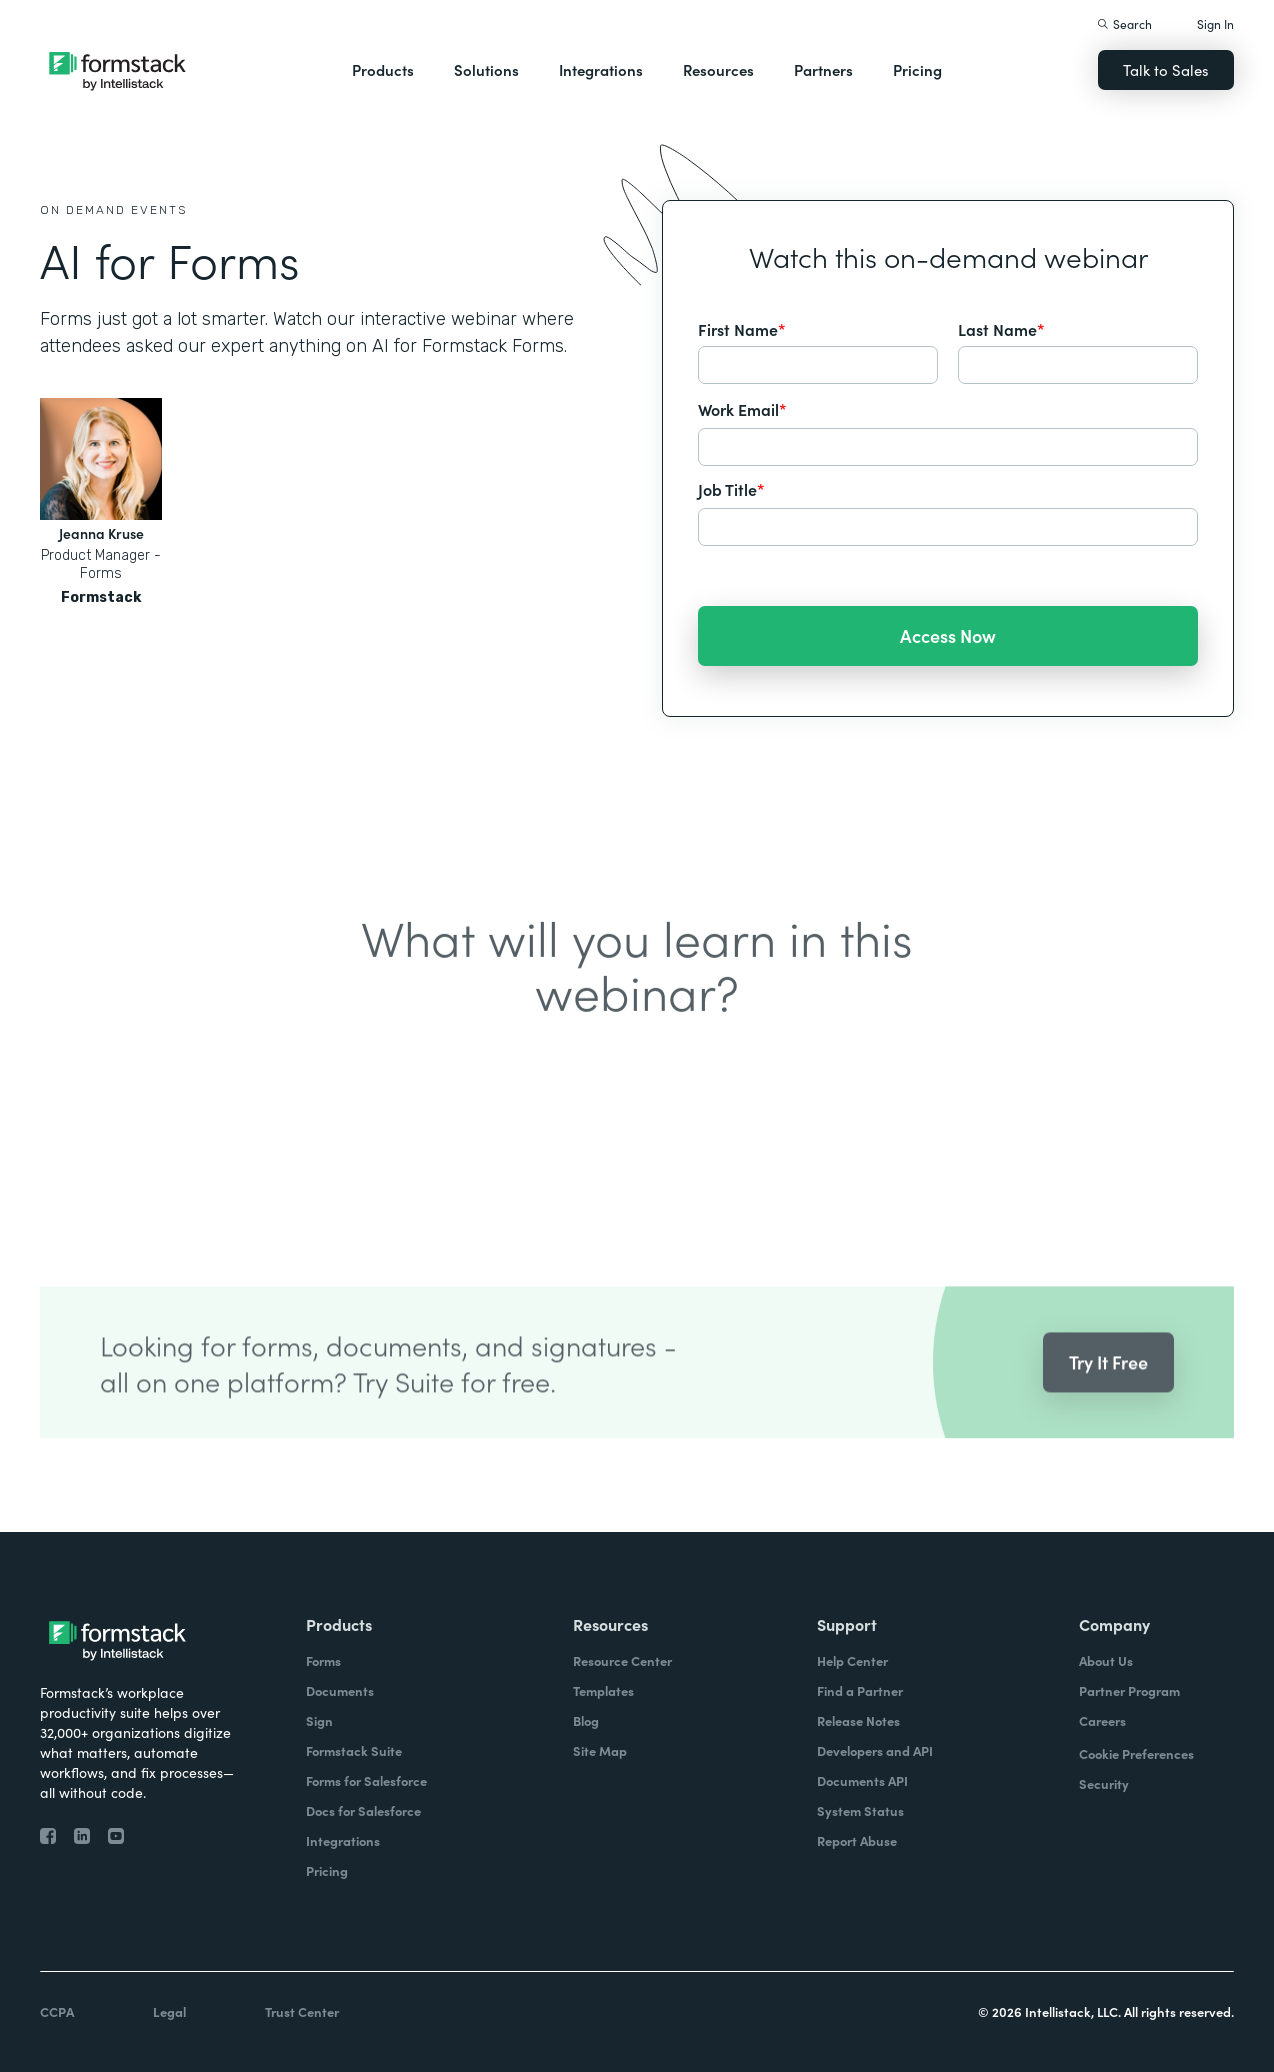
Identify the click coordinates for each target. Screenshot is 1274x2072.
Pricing (917, 69)
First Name (742, 329)
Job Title (731, 489)
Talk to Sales (1166, 69)
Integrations (601, 69)
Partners (823, 69)
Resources (718, 69)
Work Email (742, 409)
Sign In (1215, 23)
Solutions (486, 69)
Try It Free (1108, 1387)
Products (383, 69)
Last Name (1001, 329)
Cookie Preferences (1136, 1753)
